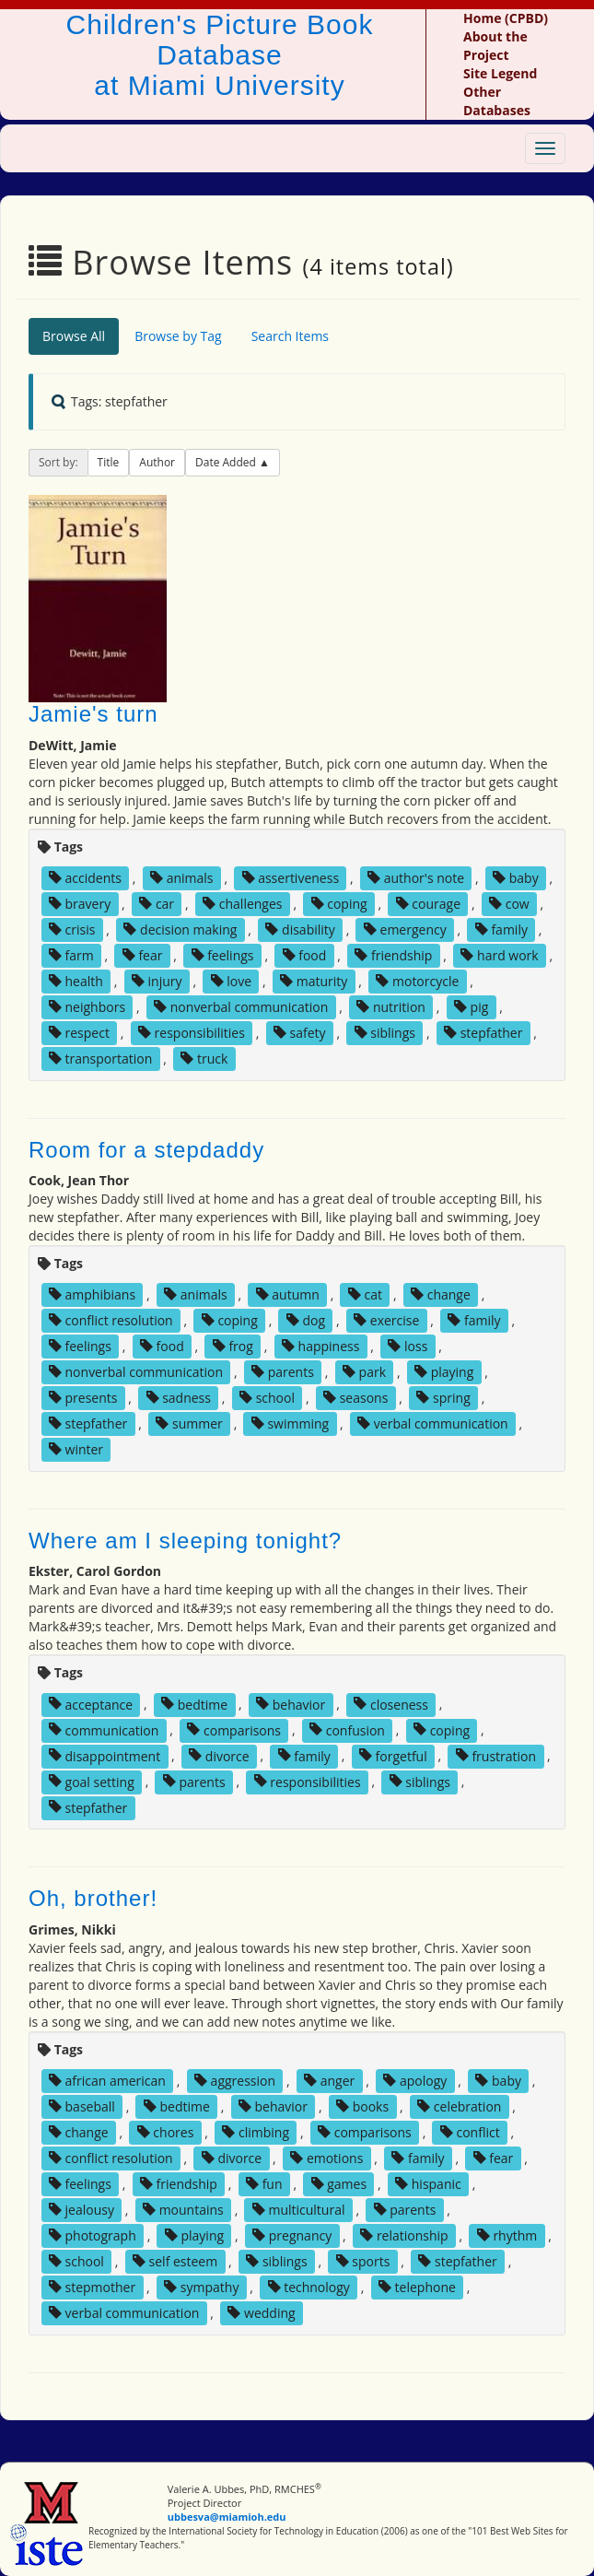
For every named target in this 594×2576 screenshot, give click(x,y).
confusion (347, 1729)
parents (282, 1372)
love (231, 981)
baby (516, 878)
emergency (405, 929)
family (501, 929)
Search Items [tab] (290, 336)
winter (76, 1449)
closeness (391, 1703)
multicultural (298, 2209)
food (305, 955)
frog (233, 1346)
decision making (180, 929)
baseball (82, 2106)
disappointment (104, 1755)
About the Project (495, 46)
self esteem (175, 2261)
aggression (234, 2080)
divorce (219, 1755)
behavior (290, 1703)
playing (443, 1372)
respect (79, 1032)
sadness (178, 1397)
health (76, 981)
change (441, 1294)
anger (329, 2080)
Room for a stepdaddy (146, 1149)
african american (107, 2080)
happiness (320, 1346)
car (156, 903)
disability (299, 929)
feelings (223, 955)
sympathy (201, 2287)
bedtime (194, 1703)
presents (83, 1397)
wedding (261, 2313)
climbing (255, 2132)
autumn (288, 1294)
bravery (80, 903)
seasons (355, 1397)
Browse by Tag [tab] (178, 336)
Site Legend (500, 73)
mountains (183, 2209)
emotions (326, 2158)
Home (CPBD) (505, 18)
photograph (92, 2235)
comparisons (234, 1729)
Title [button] (109, 462)
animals (182, 878)
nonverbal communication (241, 1007)
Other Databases (496, 101)
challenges (242, 903)
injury (157, 981)
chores (165, 2132)
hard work (499, 955)
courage (428, 903)
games (339, 2184)
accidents (85, 878)
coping (339, 903)
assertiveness (291, 878)
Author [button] (157, 462)
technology (309, 2287)
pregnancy (292, 2235)
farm (71, 955)
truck (204, 1058)
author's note (415, 878)
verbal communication (432, 1423)
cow (509, 903)
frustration (496, 1755)
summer (189, 1423)
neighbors (87, 1007)
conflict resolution (111, 1320)
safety (300, 1032)
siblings (385, 1032)
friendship (393, 955)
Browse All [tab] (73, 336)
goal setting (91, 1781)
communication (103, 1729)
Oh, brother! (93, 1898)
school (267, 1397)
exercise (386, 1320)
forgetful (393, 1755)
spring (443, 1397)
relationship (404, 2235)
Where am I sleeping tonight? (185, 1540)
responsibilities (191, 1032)
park (364, 1372)
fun (264, 2184)
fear (142, 955)
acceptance (91, 1703)
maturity (313, 981)
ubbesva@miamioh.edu (227, 2516)
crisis (72, 929)
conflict (470, 2132)
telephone (417, 2287)
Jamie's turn (93, 713)
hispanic (428, 2184)
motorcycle (417, 981)
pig (471, 1007)
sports (363, 2261)
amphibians (92, 1294)
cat (365, 1294)
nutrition (390, 1007)
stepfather (483, 1032)
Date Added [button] (227, 462)
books (362, 2106)
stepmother (92, 2287)
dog (305, 1320)
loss (407, 1346)
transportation (100, 1058)
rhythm (507, 2235)
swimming (290, 1423)
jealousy (81, 2209)
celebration (459, 2106)
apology (415, 2080)
